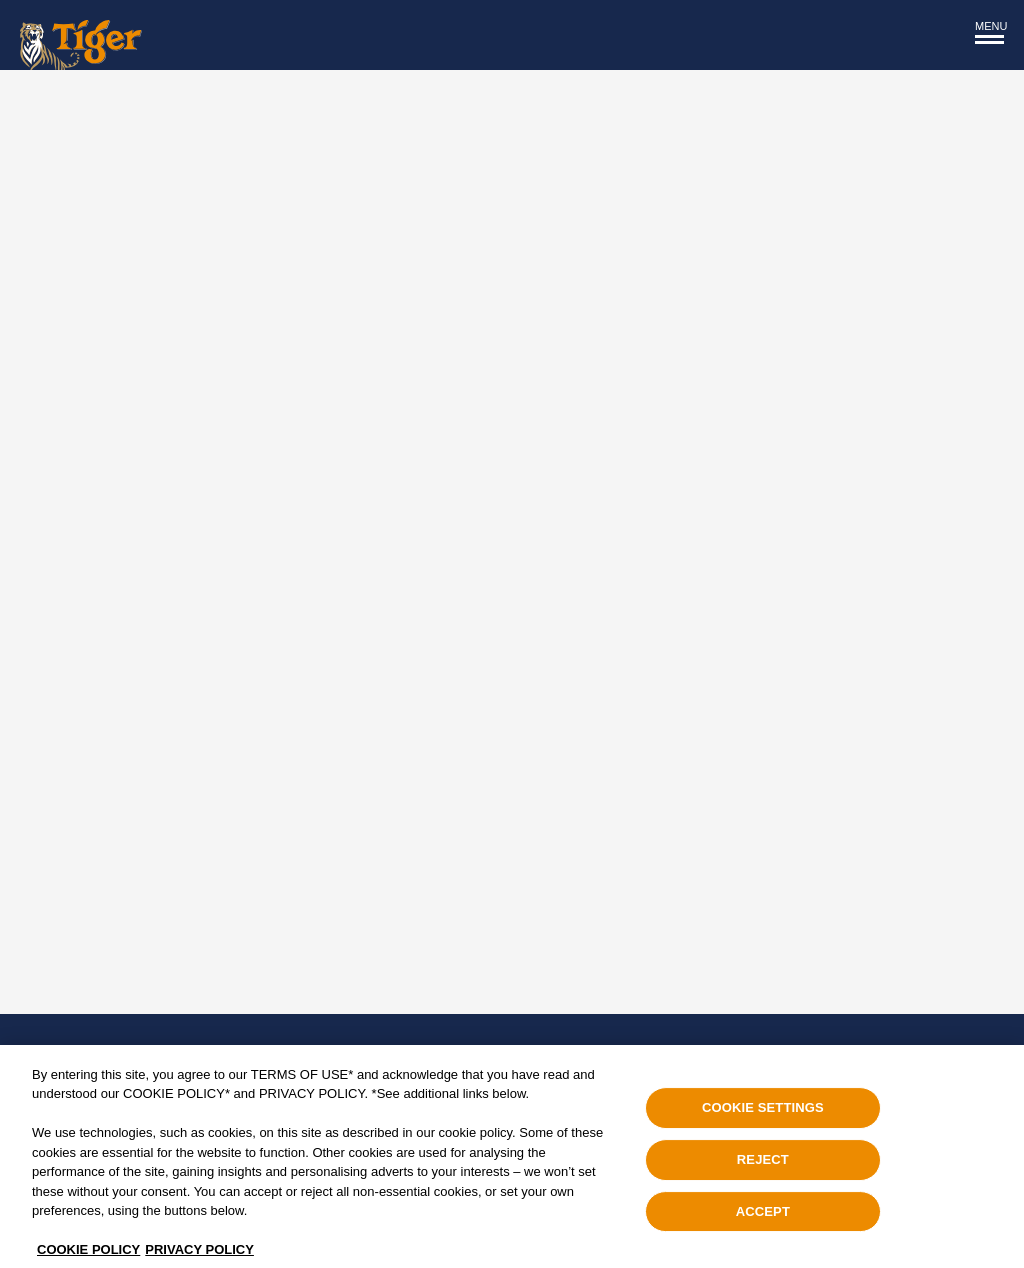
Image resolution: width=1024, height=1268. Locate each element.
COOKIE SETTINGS (763, 1112)
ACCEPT (763, 1215)
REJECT (763, 1163)
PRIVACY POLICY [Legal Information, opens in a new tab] (199, 1254)
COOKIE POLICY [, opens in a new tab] (88, 1254)
